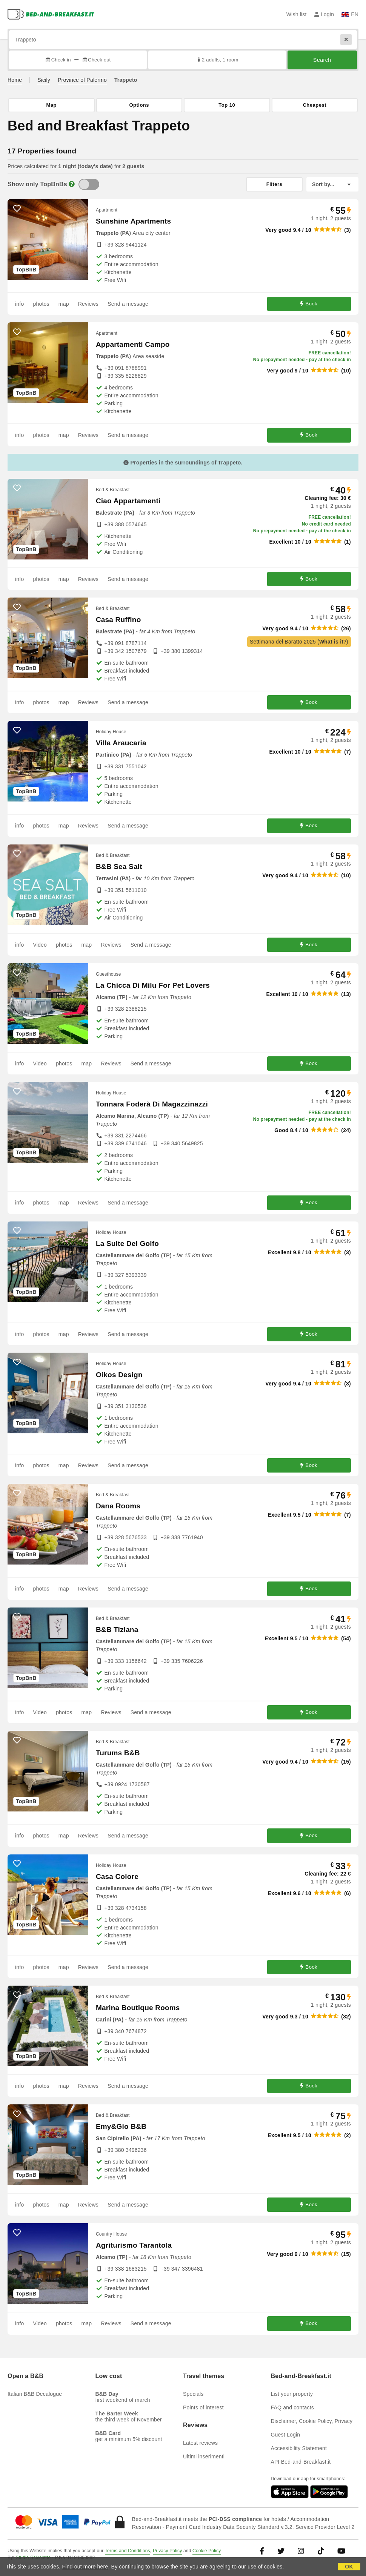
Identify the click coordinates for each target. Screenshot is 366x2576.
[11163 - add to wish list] (17, 488)
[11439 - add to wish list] (17, 1995)
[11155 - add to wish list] (17, 1362)
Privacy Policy (167, 2550)
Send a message (128, 304)
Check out (96, 60)
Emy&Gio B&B (121, 2126)
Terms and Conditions (127, 2550)
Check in (58, 60)
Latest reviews (200, 2443)
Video (40, 945)
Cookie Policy (206, 2550)
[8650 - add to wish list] (17, 1091)
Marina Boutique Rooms (138, 2008)
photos (41, 304)
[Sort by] (332, 184)
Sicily (43, 80)
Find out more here (85, 2567)
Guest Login (285, 2435)
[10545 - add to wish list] (17, 2113)
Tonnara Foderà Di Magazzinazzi (152, 1104)
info (19, 304)
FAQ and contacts (292, 2407)
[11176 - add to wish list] (17, 1740)
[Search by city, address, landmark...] (183, 39)
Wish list (296, 14)
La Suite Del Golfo (127, 1243)
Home (15, 80)
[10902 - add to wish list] (17, 1231)
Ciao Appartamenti (128, 501)
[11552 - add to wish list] (17, 730)
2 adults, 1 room (217, 60)
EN (349, 14)
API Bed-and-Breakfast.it (301, 2462)
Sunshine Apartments (133, 221)
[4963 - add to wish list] (17, 331)
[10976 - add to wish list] (17, 854)
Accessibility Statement (299, 2448)
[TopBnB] (88, 184)
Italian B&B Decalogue (35, 2394)
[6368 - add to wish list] (17, 1617)
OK (349, 2567)
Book (308, 303)
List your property (292, 2394)
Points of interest (203, 2407)
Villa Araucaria (121, 743)
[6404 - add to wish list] (17, 607)
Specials (193, 2394)
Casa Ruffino (118, 620)
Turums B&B (118, 1753)
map (63, 304)
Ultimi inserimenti (204, 2456)
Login (324, 14)
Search (322, 60)
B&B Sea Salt (119, 866)
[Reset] (346, 39)
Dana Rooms (118, 1506)
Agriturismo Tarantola (134, 2245)
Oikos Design (119, 1375)
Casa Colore (117, 1876)
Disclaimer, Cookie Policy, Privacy (312, 2421)
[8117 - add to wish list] (17, 2232)
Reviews (88, 304)
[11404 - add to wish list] (17, 1493)
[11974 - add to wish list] (17, 972)
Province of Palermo (82, 80)
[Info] (72, 184)
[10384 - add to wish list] (17, 208)
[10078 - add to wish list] (17, 1864)
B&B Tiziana (117, 1630)
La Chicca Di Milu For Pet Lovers (153, 985)
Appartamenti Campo (133, 344)
